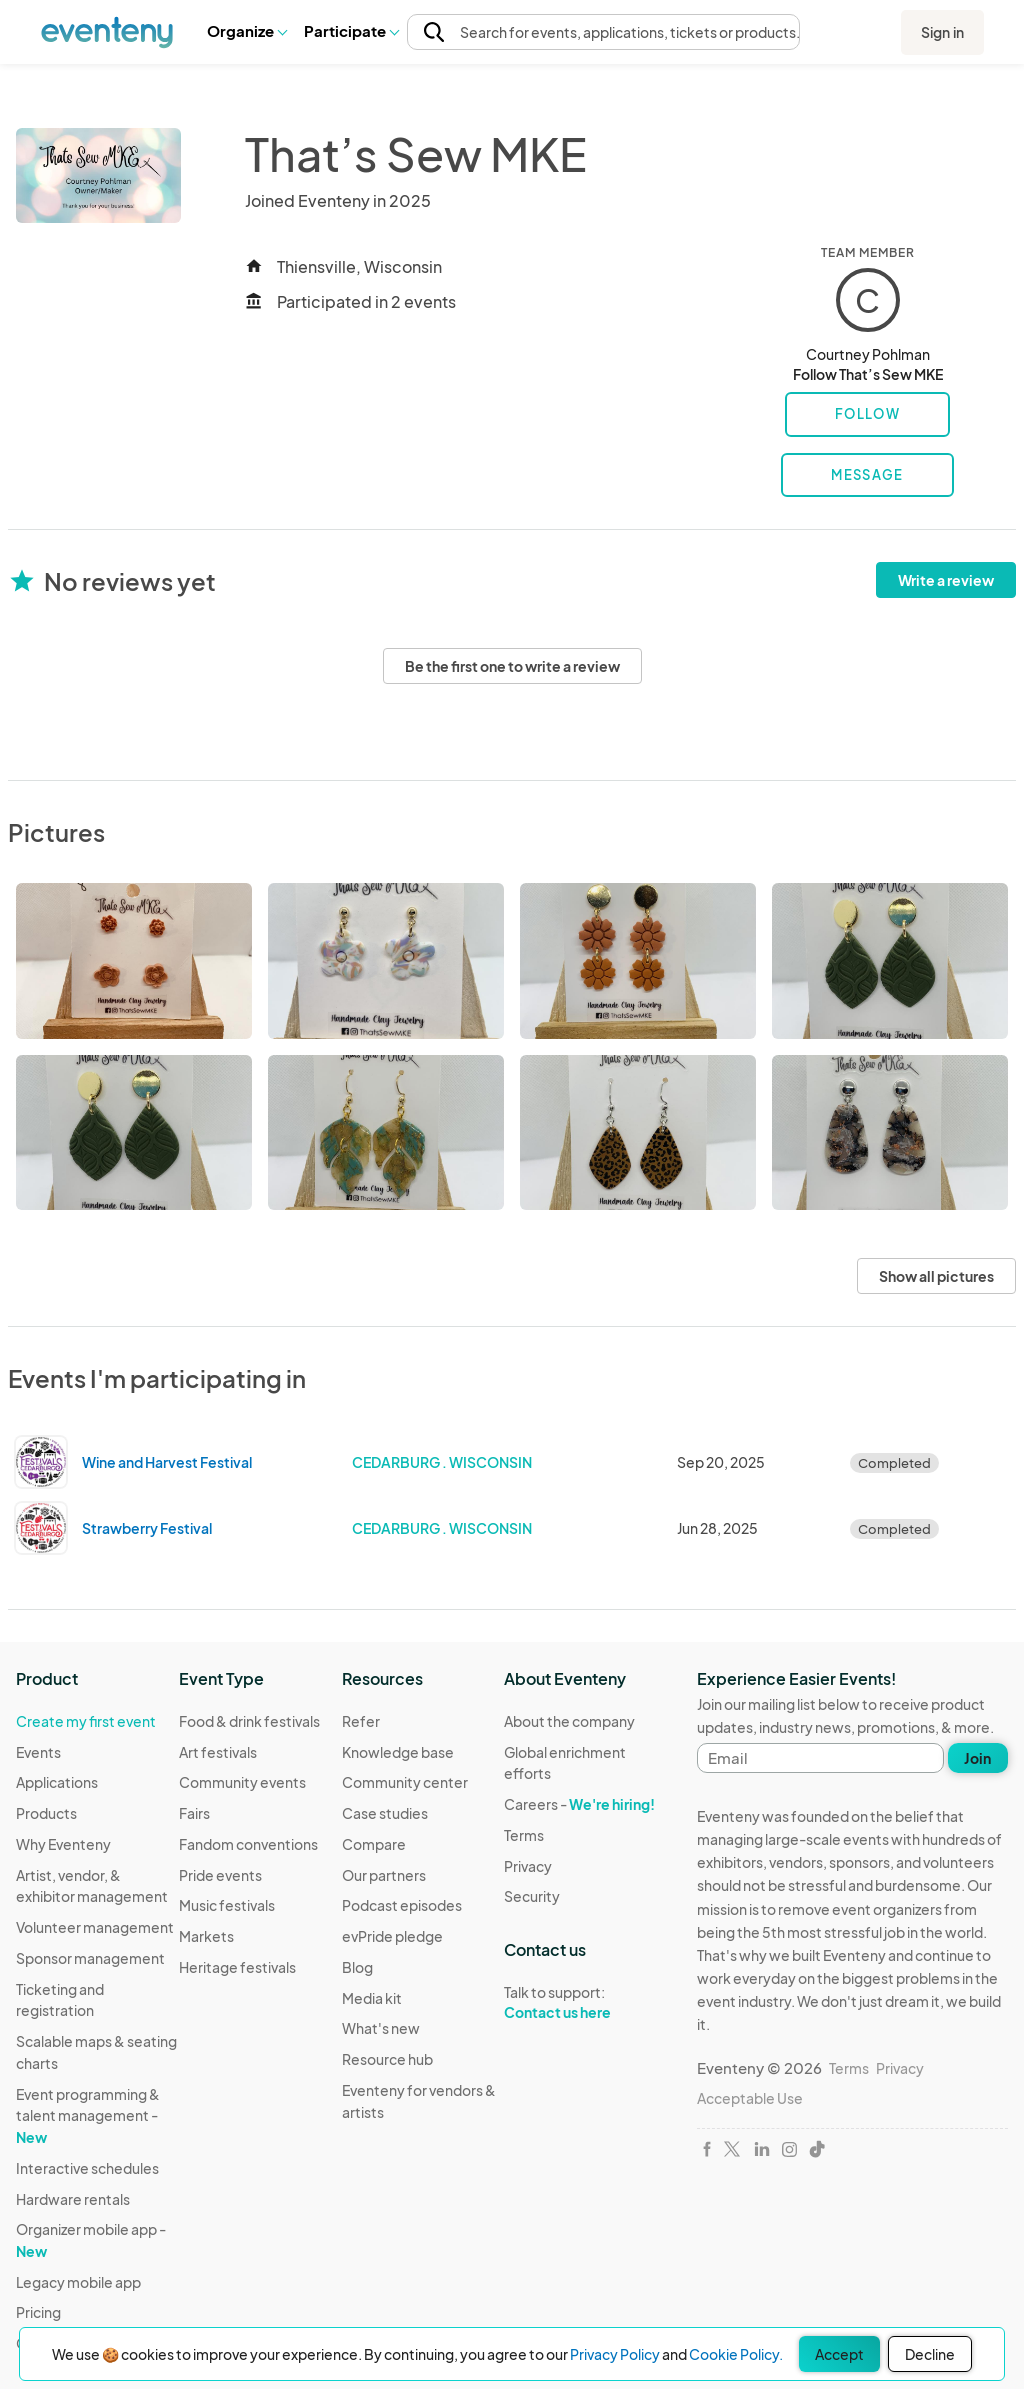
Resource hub (387, 2059)
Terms (524, 1835)
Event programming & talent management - (88, 2115)
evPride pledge (392, 1936)
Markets (206, 1936)
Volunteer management (95, 1927)
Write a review (946, 580)
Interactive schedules (87, 2168)
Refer (361, 1721)
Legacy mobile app (78, 2282)
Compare (374, 1844)
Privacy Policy (615, 2354)
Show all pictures (936, 1276)
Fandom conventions (248, 1844)
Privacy (528, 1866)
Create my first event (86, 1721)
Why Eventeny (63, 1844)
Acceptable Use (750, 2098)
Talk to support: (585, 2003)
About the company (569, 1721)
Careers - (579, 1804)
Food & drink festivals (249, 1721)
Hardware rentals (73, 2199)
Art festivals (218, 1752)
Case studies (385, 1813)
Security (532, 1896)
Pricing (38, 2312)
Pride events (220, 1875)
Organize (246, 30)
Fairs (194, 1813)
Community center (405, 1782)
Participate (351, 30)
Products (46, 1813)
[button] (246, 31)
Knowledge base (398, 1752)
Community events (242, 1782)
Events (38, 1752)
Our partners (384, 1875)
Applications (57, 1782)
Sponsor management (90, 1958)
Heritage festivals (237, 1967)
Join (977, 1758)
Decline (930, 2354)
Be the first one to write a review (512, 666)
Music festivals (227, 1905)
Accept (839, 2354)
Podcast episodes (402, 1905)
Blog (357, 1967)
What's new (381, 2028)
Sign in (942, 32)
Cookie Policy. (736, 2354)
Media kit (372, 1998)
